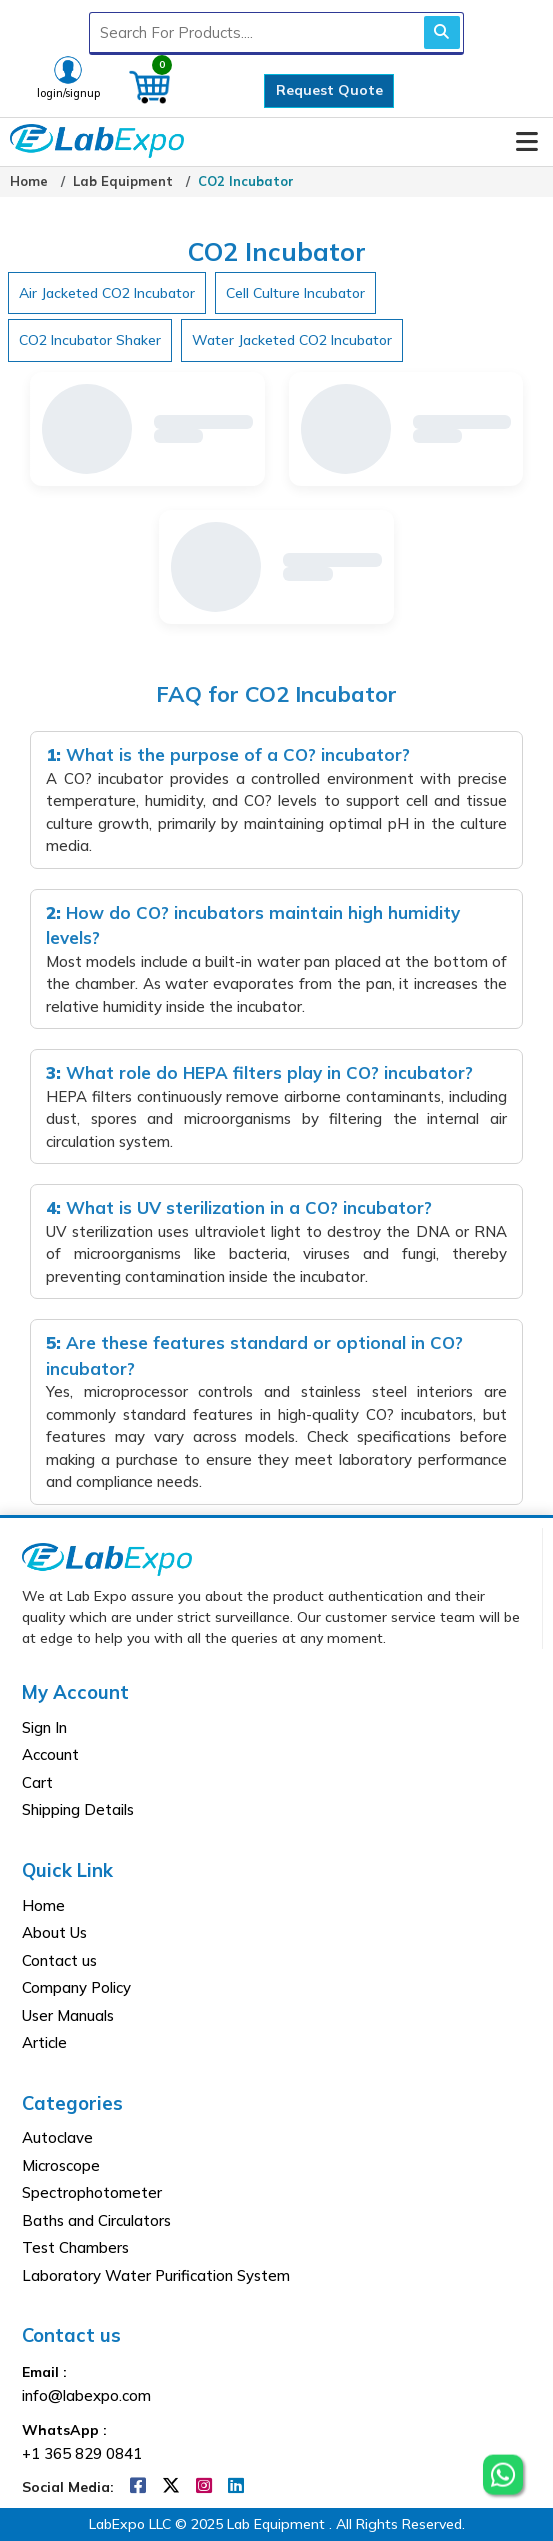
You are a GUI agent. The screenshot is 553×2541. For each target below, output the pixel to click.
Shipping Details (78, 1809)
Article (44, 2042)
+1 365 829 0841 (82, 2453)
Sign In (44, 1727)
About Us (54, 1932)
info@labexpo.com (86, 2395)
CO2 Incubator (246, 181)
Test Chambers (75, 2247)
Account (50, 1754)
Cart (37, 1782)
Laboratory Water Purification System (156, 2275)
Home (29, 181)
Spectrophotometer (92, 2192)
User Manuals (68, 2015)
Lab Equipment (123, 181)
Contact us (59, 1960)
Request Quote (329, 90)
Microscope (61, 2165)
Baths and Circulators (96, 2220)
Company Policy (76, 1987)
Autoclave (57, 2137)
